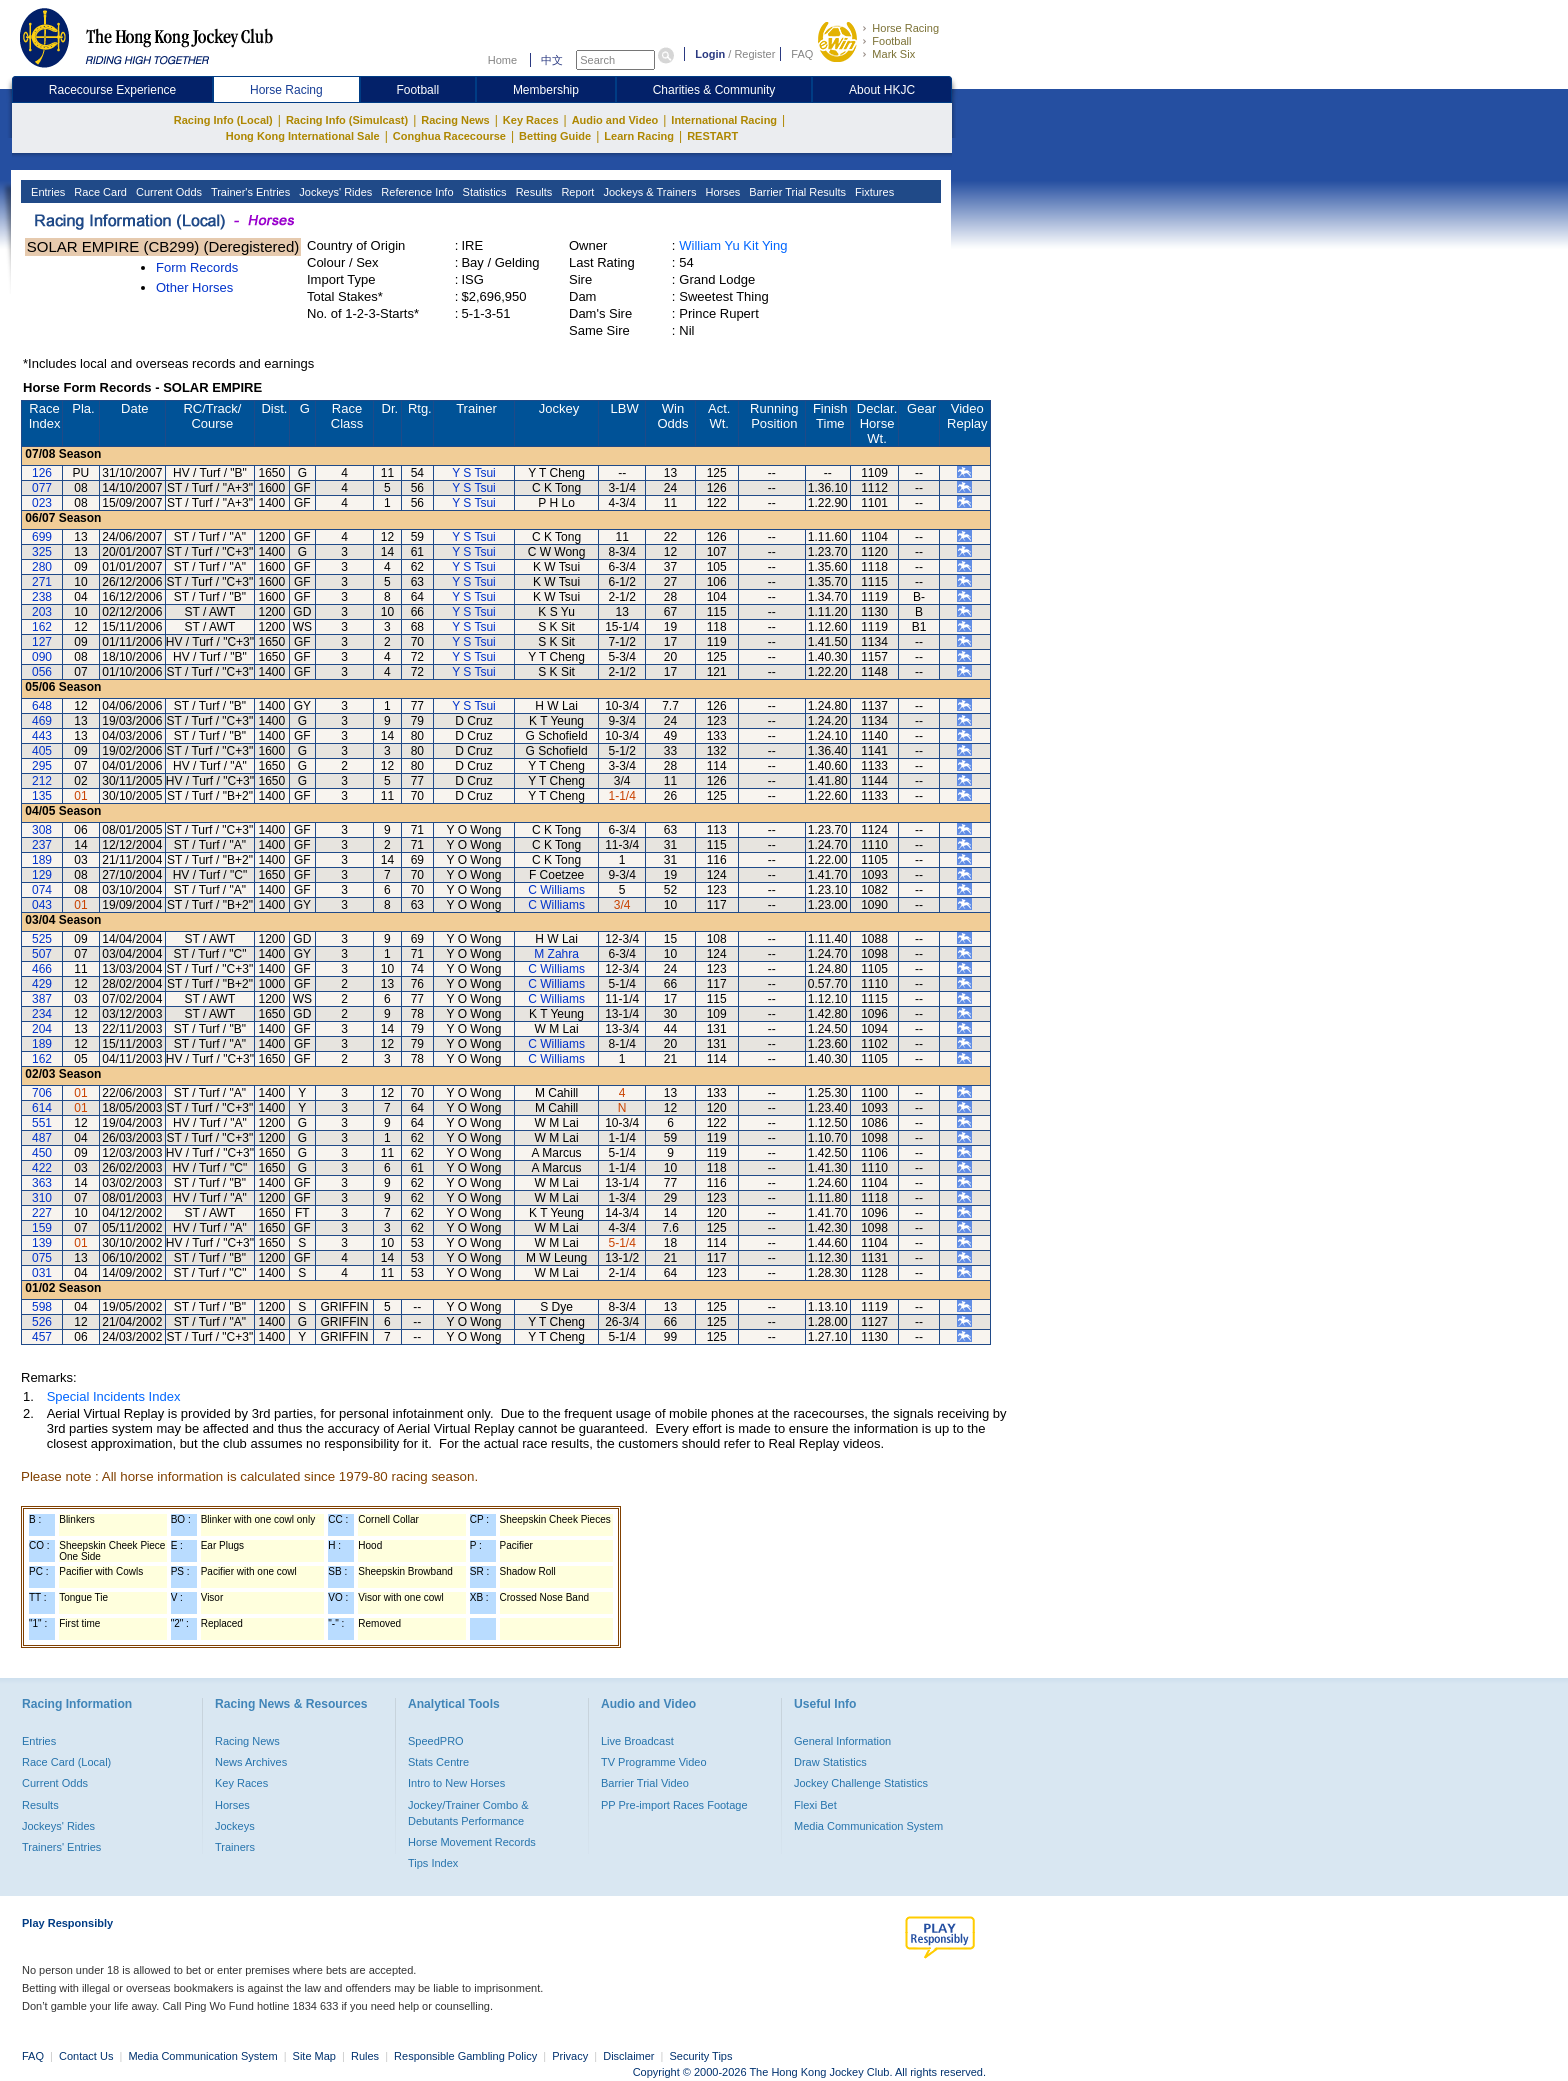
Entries (46, 192)
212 (42, 781)
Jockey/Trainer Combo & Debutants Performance (468, 1813)
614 (42, 1108)
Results (533, 192)
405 (42, 751)
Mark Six (893, 54)
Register (754, 54)
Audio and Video (615, 120)
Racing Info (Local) (223, 120)
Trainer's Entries (249, 192)
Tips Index (433, 1863)
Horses (721, 192)
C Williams (556, 890)
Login (710, 54)
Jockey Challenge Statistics (861, 1783)
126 (42, 473)
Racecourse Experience (112, 90)
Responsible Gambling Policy (465, 2056)
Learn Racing (639, 136)
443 (42, 736)
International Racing (724, 120)
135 (42, 796)
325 (42, 552)
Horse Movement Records (472, 1842)
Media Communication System (868, 1826)
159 (42, 1228)
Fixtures (873, 192)
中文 (552, 60)
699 (42, 537)
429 (42, 984)
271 (42, 582)
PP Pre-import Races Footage (674, 1805)
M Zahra (556, 954)
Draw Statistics (830, 1762)
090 (42, 657)
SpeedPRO (436, 1741)
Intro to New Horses (456, 1783)
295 (42, 766)
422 (42, 1168)
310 (42, 1198)
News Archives (251, 1762)
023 (42, 503)
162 (42, 627)
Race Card (99, 192)
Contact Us (86, 2056)
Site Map (314, 2056)
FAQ (802, 54)
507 (42, 954)
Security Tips (701, 2056)
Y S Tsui (474, 473)
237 (42, 845)
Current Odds (167, 192)
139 (42, 1243)
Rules (366, 2056)
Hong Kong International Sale (303, 136)
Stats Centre (438, 1762)
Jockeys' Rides (334, 192)
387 (42, 999)
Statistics (483, 192)
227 (42, 1213)
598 (42, 1307)
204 (42, 1029)
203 (42, 612)
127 (42, 642)
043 (42, 905)
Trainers (235, 1847)
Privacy (570, 2056)
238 (42, 597)
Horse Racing (905, 28)
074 (42, 890)
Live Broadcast (637, 1741)
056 (42, 672)
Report (576, 192)
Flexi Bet (815, 1805)
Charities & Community (714, 90)
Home (502, 60)
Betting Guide (555, 136)
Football (891, 41)
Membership (546, 90)
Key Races (531, 120)
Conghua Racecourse (449, 136)
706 (42, 1093)
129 (42, 875)
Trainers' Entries (61, 1847)
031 (42, 1273)
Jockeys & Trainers (648, 192)
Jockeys (235, 1826)
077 (42, 488)
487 (42, 1138)
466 (42, 969)
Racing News (455, 120)
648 (42, 706)
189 (42, 860)
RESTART (712, 136)
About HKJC (882, 90)
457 (42, 1337)
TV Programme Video (654, 1762)
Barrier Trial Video (645, 1783)
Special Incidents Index (114, 1396)
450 (42, 1153)
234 (42, 1014)
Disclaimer (628, 2056)
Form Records (197, 267)
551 (42, 1123)
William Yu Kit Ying (733, 245)
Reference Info (415, 192)
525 (42, 939)
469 (42, 721)
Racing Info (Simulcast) (347, 120)
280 (42, 567)
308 (42, 830)
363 (42, 1183)
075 (42, 1258)
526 (42, 1322)
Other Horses (194, 287)
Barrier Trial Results (796, 192)
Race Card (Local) (66, 1762)
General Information (842, 1741)
